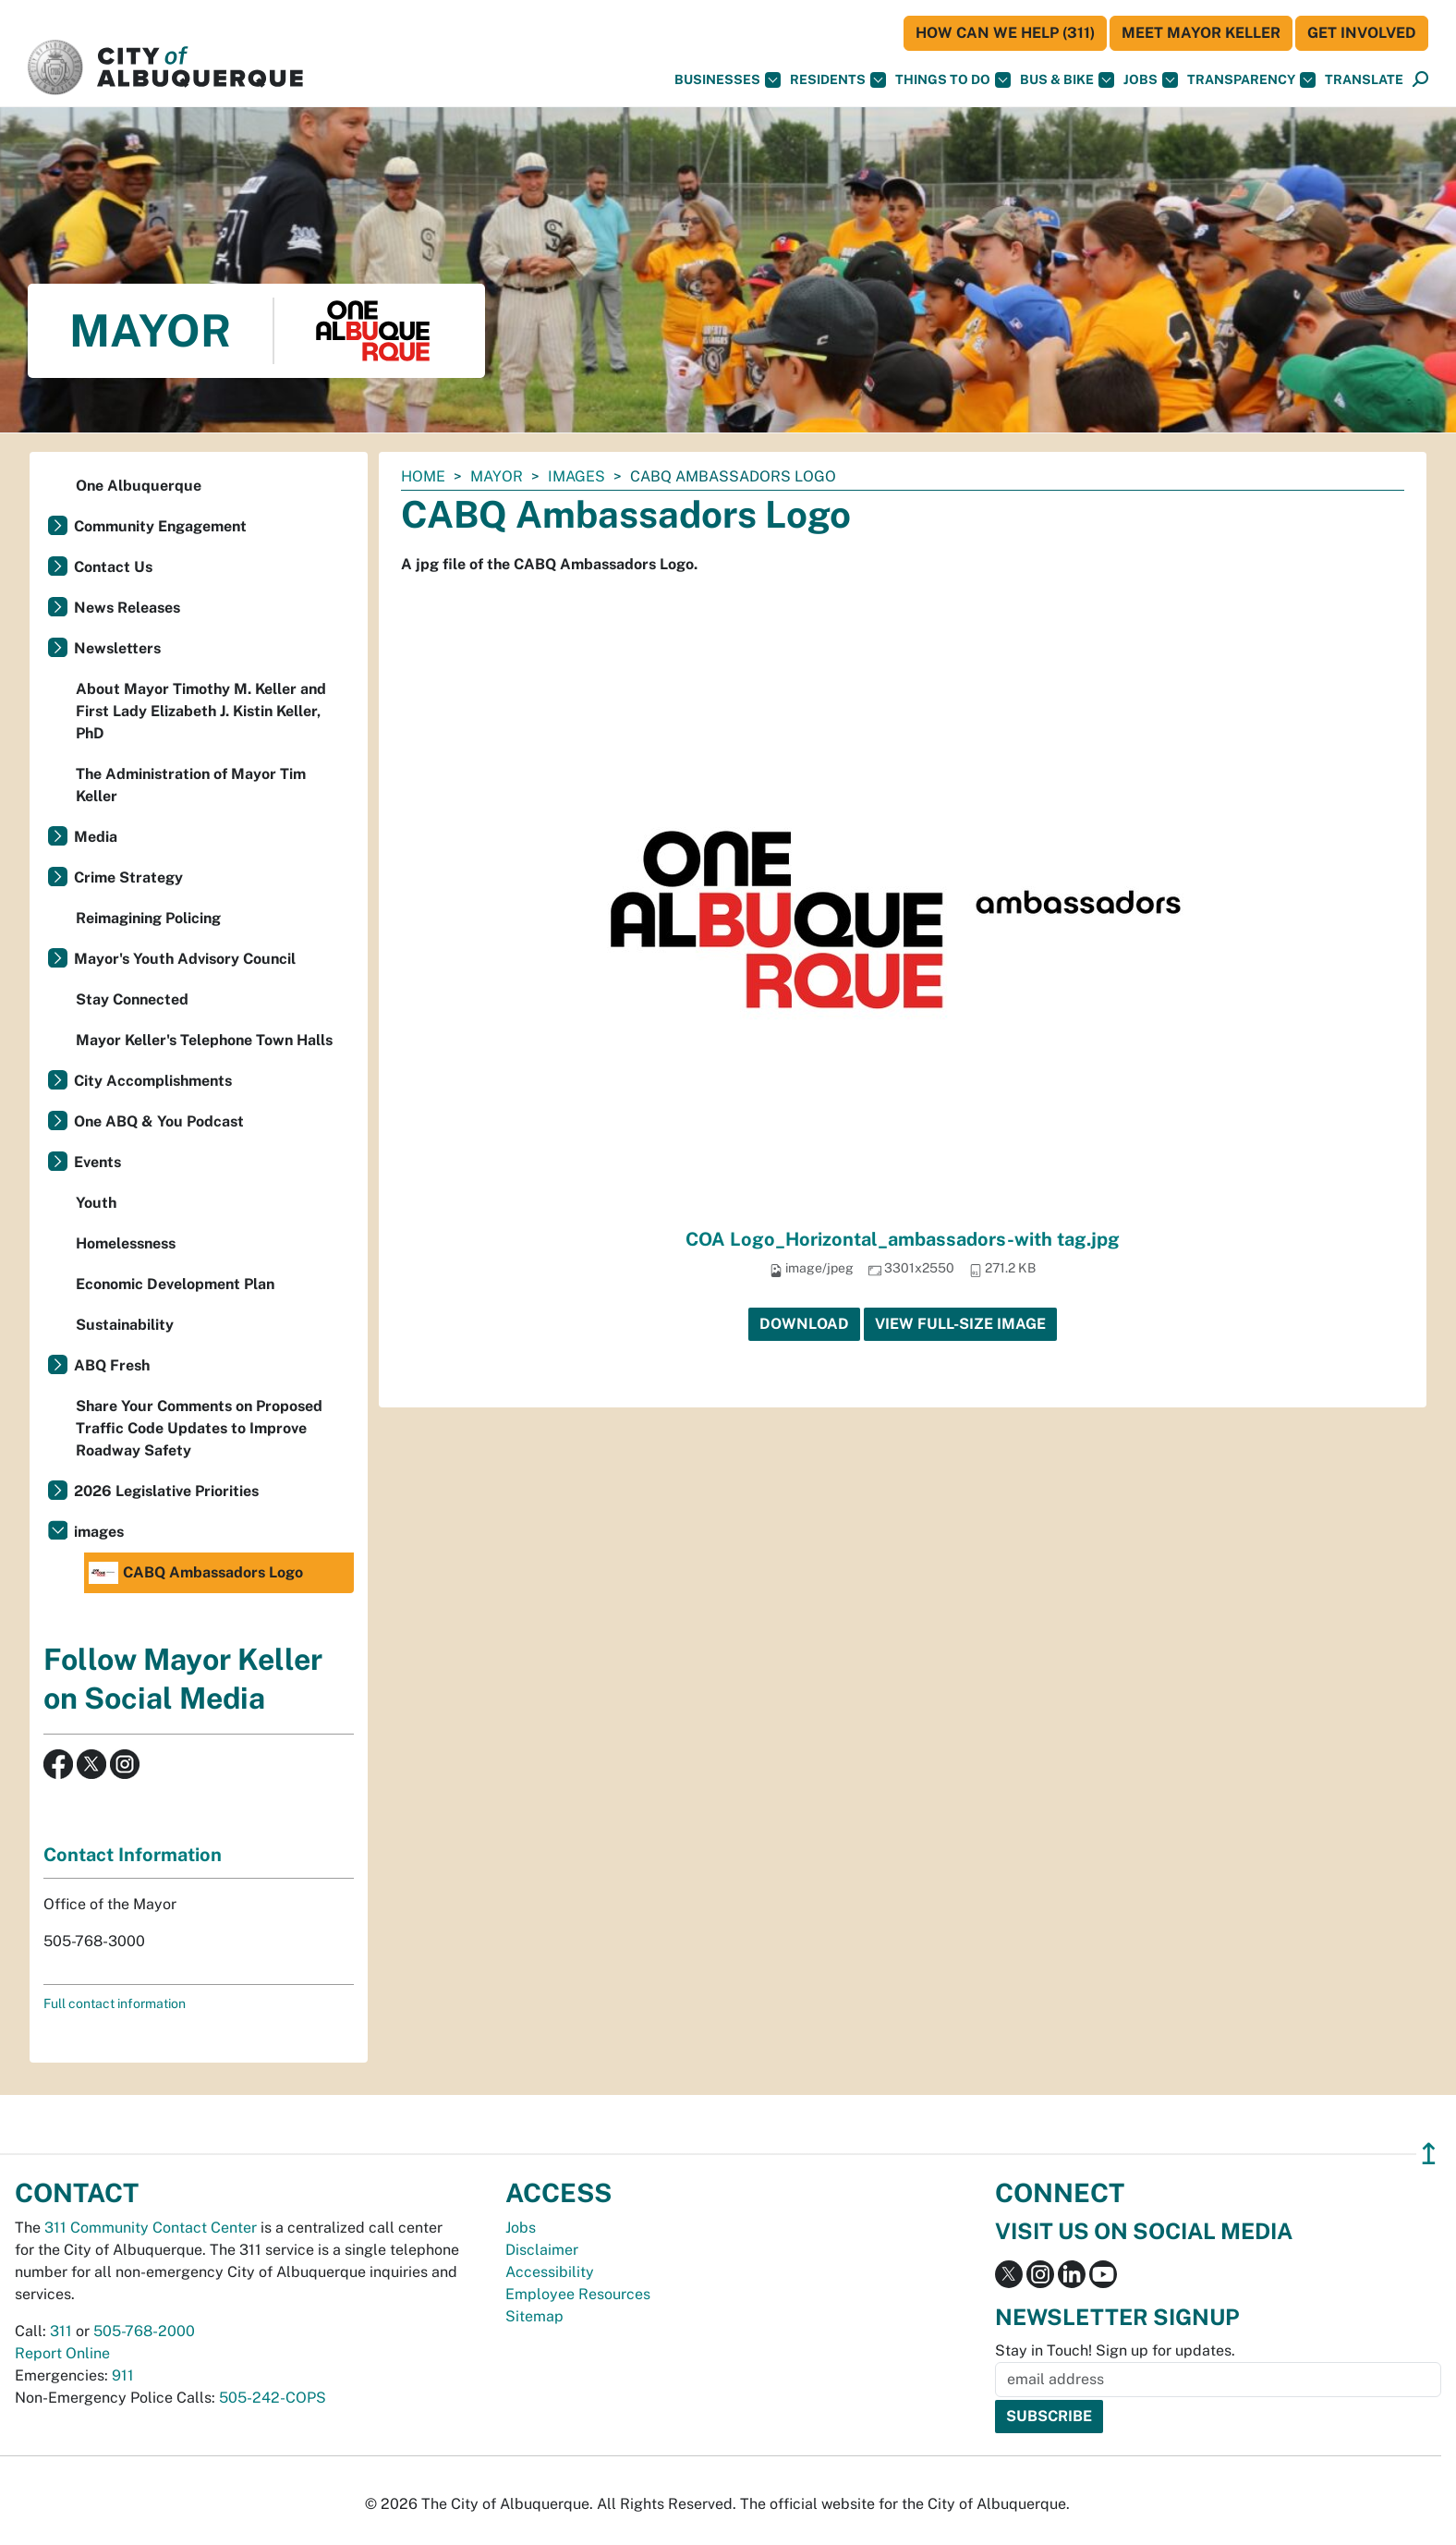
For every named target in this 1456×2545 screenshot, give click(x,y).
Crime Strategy (128, 877)
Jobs (1150, 80)
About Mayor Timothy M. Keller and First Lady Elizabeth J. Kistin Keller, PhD (201, 711)
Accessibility (549, 2272)
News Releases (127, 607)
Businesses (727, 80)
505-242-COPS (272, 2397)
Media (95, 837)
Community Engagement (160, 526)
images (576, 476)
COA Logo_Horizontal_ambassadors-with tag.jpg (903, 1239)
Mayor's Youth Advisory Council (185, 959)
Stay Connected (132, 999)
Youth (96, 1203)
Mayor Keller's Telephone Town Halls (204, 1040)
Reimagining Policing (148, 918)
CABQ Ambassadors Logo (196, 1573)
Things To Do (953, 80)
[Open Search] (1420, 80)
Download (804, 1324)
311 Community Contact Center (150, 2227)
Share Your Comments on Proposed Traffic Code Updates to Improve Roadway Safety (199, 1428)
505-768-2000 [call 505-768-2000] (144, 2331)
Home (423, 476)
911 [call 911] (123, 2375)
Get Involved (1361, 33)
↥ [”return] (1428, 2154)
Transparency (1251, 80)
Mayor (496, 476)
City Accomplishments (153, 1081)
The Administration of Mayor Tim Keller (191, 785)
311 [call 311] (61, 2331)
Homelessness (126, 1243)
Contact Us (113, 567)
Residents (838, 80)
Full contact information (114, 2003)
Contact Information (132, 1855)
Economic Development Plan (175, 1284)
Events (97, 1162)
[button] (1364, 80)
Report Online (62, 2353)
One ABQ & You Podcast (159, 1121)
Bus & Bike (1067, 80)
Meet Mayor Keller (1201, 33)
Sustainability (125, 1324)
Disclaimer (541, 2250)
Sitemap (534, 2316)
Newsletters (117, 648)
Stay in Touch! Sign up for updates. (1115, 2350)
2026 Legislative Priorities (166, 1491)
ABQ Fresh (112, 1365)
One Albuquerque (138, 485)
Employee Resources (577, 2294)
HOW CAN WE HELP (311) (1005, 33)
